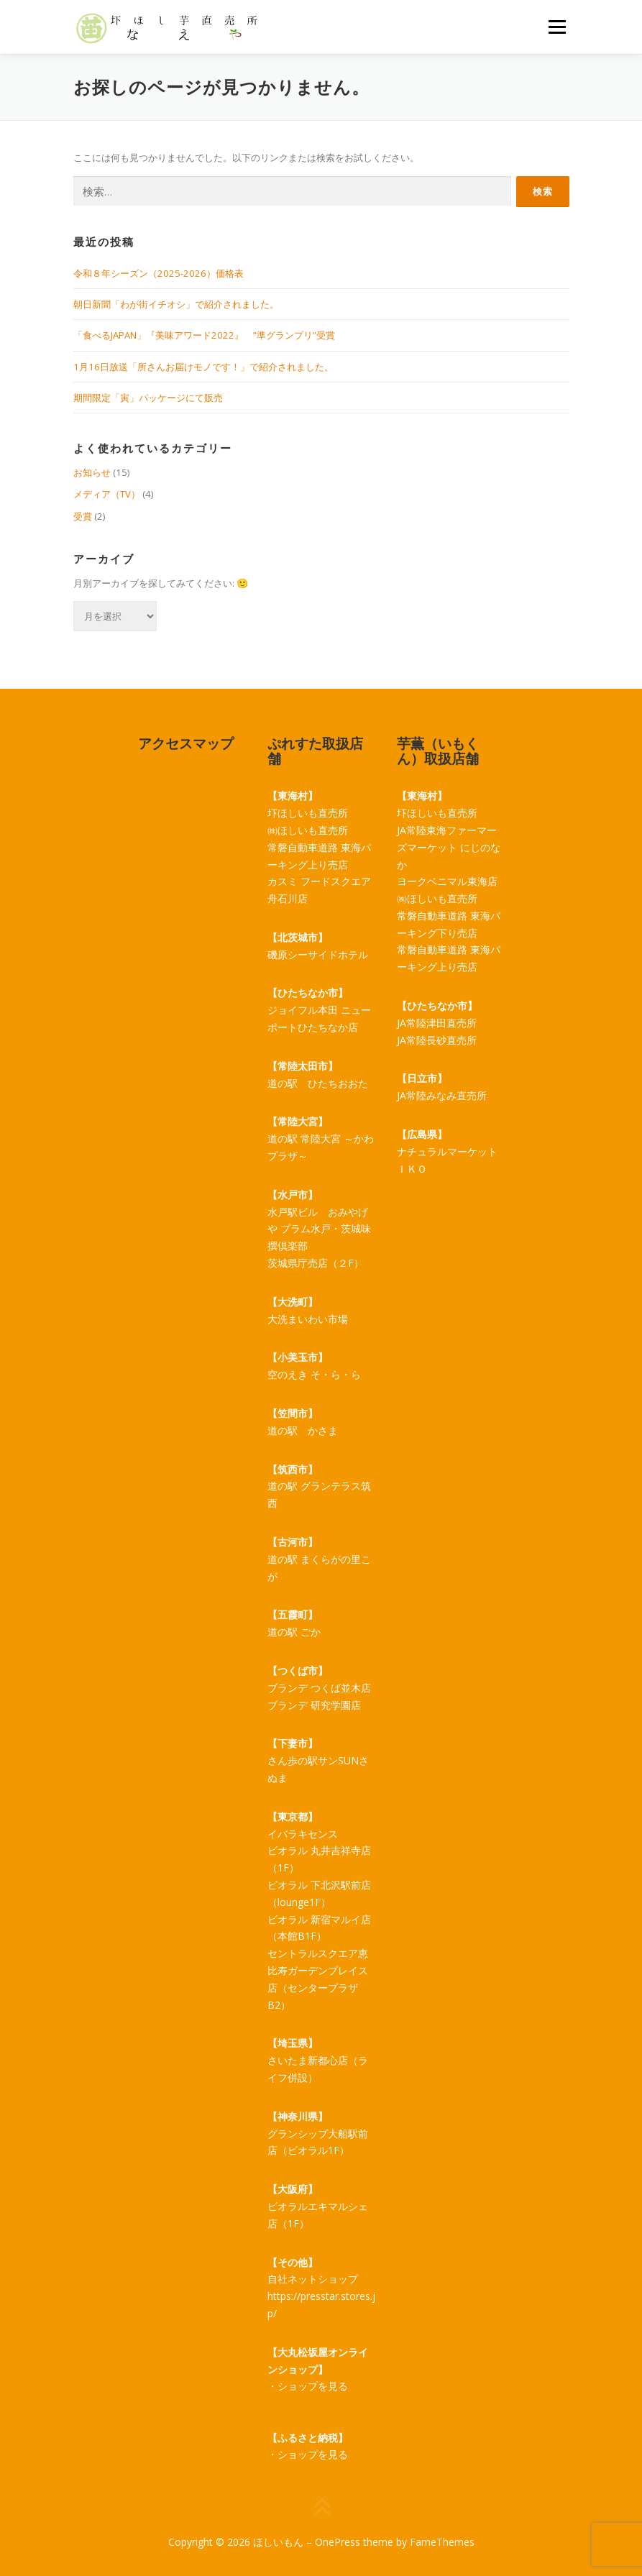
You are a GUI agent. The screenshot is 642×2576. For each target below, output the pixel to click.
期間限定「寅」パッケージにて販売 (148, 397)
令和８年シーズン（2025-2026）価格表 (158, 273)
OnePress (337, 2542)
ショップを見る (313, 2386)
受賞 (82, 516)
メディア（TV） (106, 493)
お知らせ (92, 472)
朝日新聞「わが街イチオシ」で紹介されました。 (176, 304)
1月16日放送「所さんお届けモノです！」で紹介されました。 (203, 366)
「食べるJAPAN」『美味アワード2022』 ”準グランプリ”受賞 (204, 335)
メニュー (556, 26)
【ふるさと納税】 (307, 2437)
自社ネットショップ (312, 2279)
